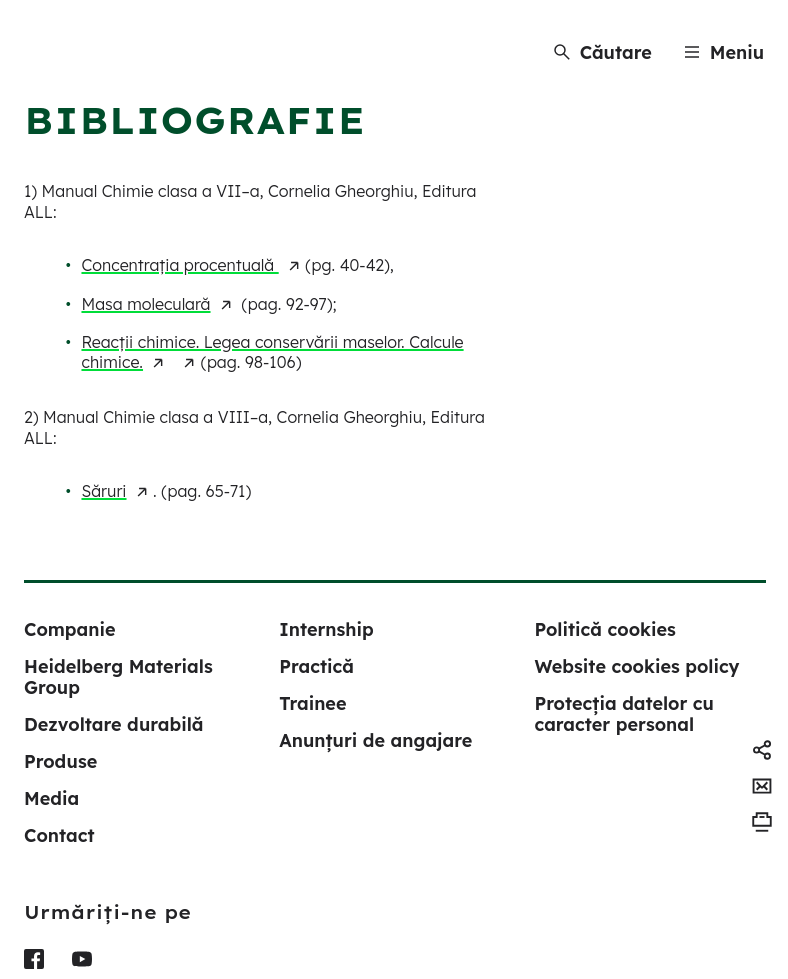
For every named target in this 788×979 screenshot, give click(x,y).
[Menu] (724, 52)
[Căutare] (603, 52)
